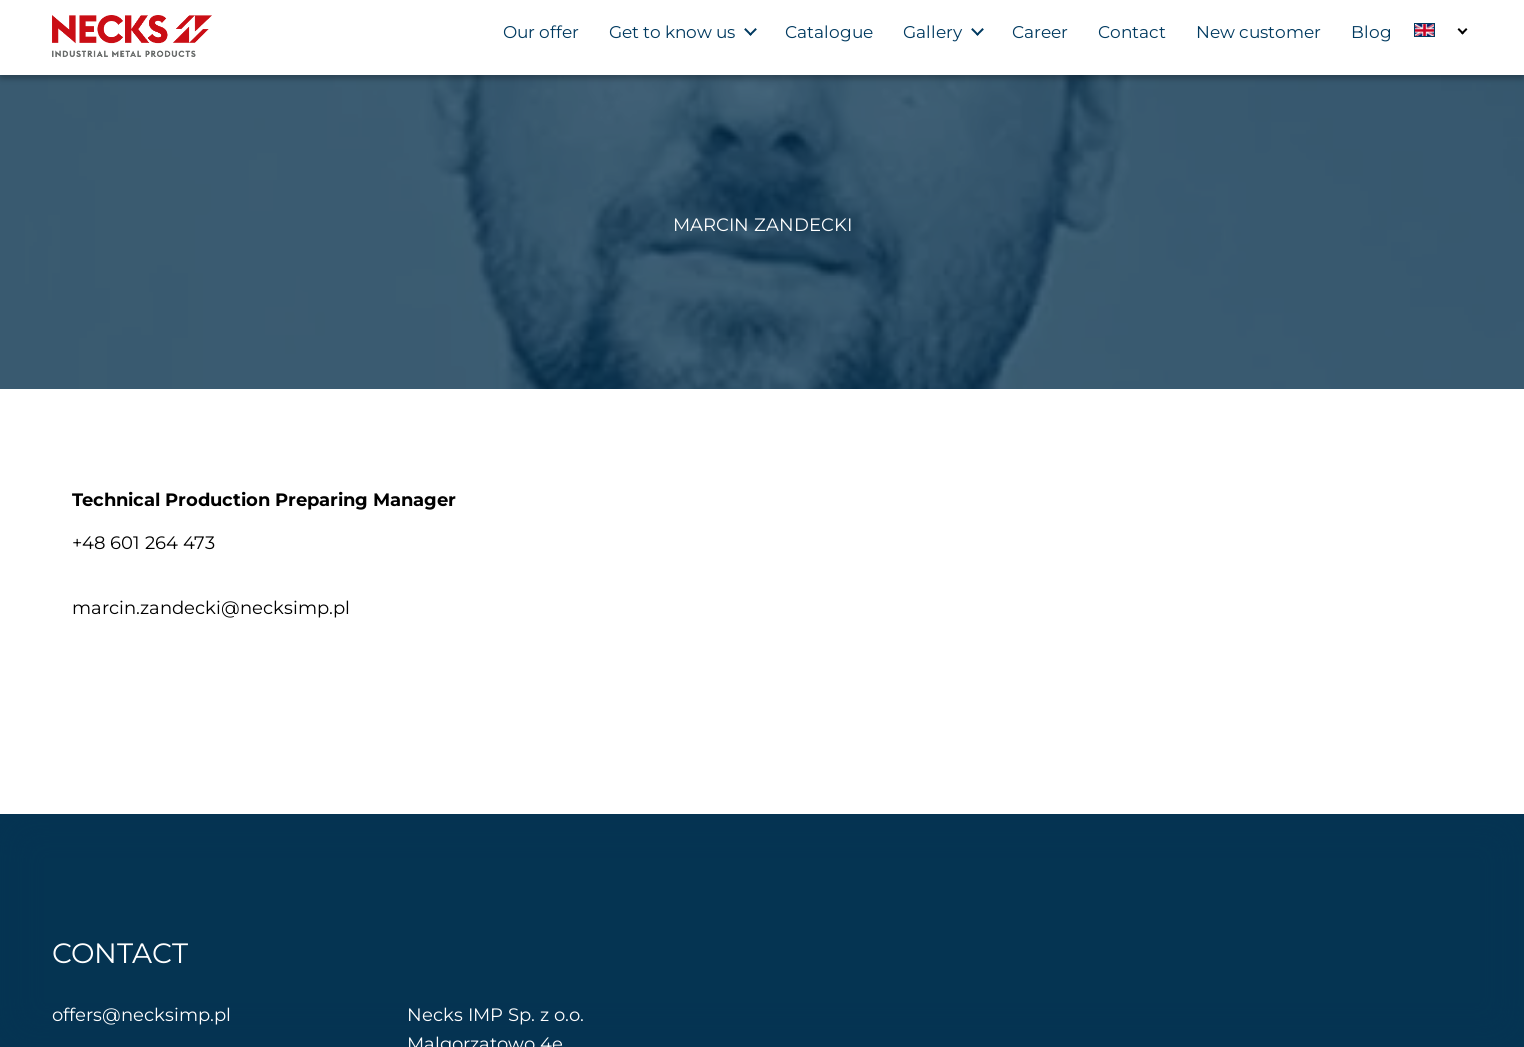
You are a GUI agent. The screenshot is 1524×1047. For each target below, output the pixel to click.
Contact (1132, 32)
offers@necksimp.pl (141, 1015)
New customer (1258, 32)
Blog (1371, 32)
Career (1040, 32)
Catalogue (829, 32)
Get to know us (672, 32)
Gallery (932, 32)
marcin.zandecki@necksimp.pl (211, 608)
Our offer (541, 32)
